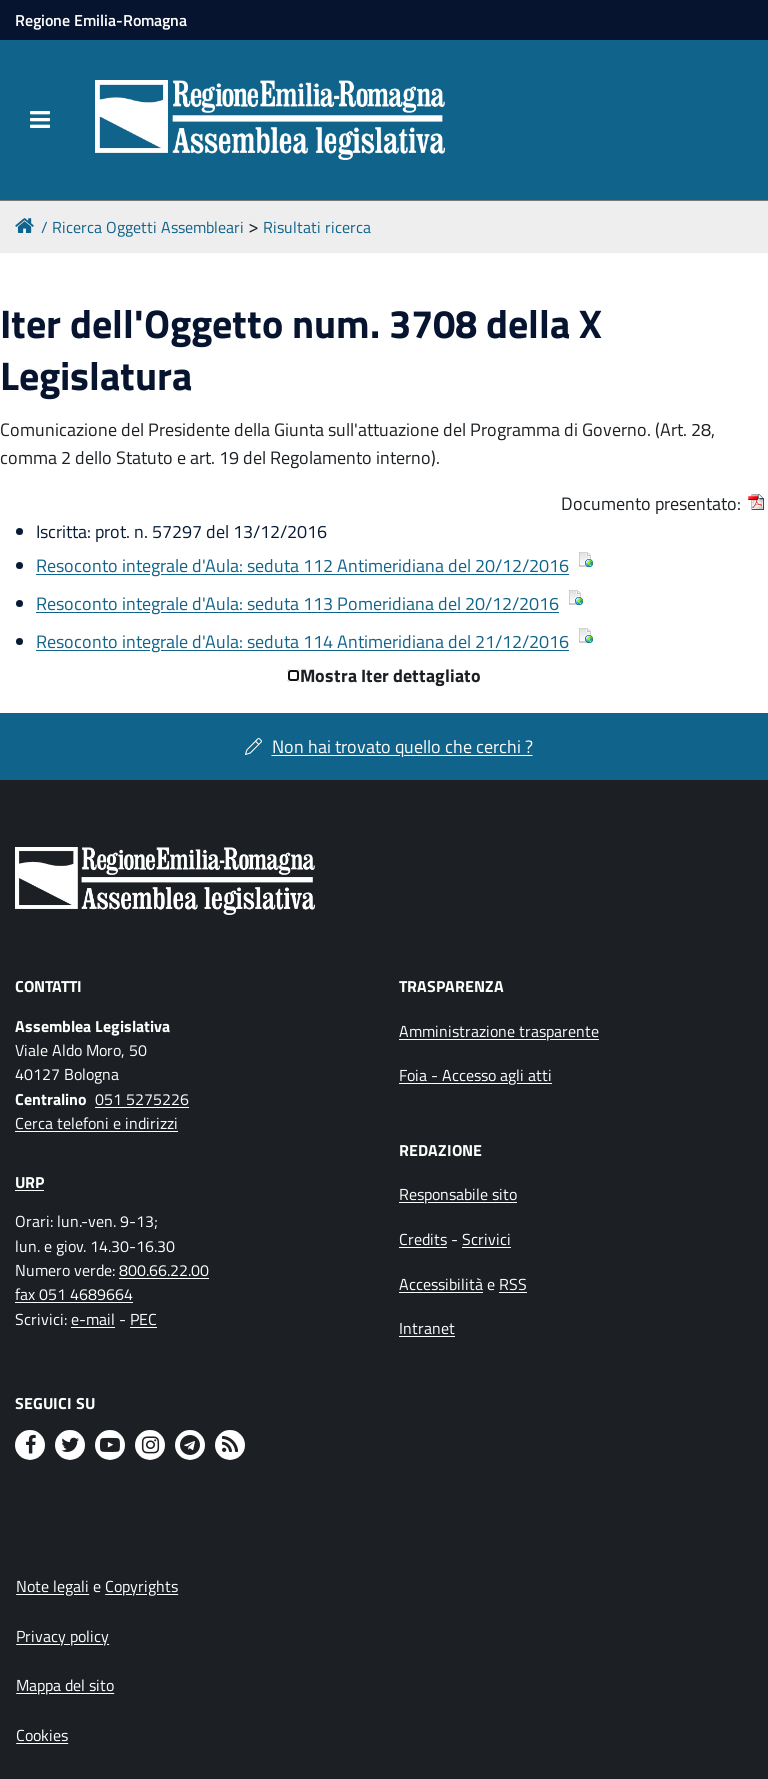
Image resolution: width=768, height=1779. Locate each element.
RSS (513, 1284)
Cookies (42, 1735)
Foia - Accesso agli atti (475, 1075)
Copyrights (141, 1586)
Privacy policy (62, 1636)
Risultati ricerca (317, 227)
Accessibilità (441, 1284)
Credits (423, 1239)
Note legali (52, 1586)
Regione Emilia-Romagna (101, 20)
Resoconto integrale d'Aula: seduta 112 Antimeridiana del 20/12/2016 (302, 565)
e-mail (93, 1319)
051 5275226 (142, 1099)
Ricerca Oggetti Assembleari (148, 227)
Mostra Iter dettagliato (390, 675)
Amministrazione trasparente (499, 1031)
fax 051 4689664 (74, 1294)
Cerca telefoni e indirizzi (96, 1123)
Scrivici (486, 1239)
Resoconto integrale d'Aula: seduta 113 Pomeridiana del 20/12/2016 (297, 603)
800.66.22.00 (164, 1270)
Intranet (427, 1328)
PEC (143, 1319)
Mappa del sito (65, 1685)
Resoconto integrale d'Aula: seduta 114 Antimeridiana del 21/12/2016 (302, 641)
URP (29, 1182)
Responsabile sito (458, 1194)
